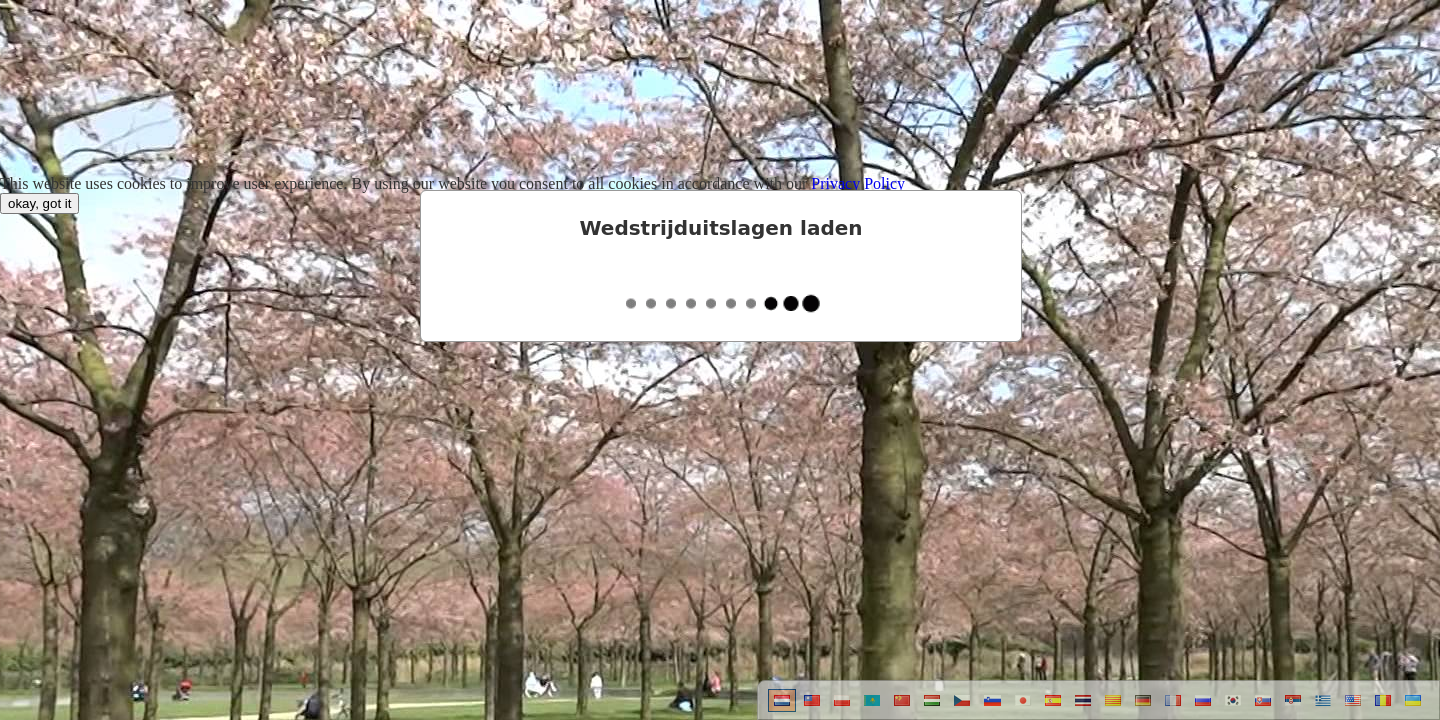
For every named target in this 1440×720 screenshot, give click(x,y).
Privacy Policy (858, 183)
